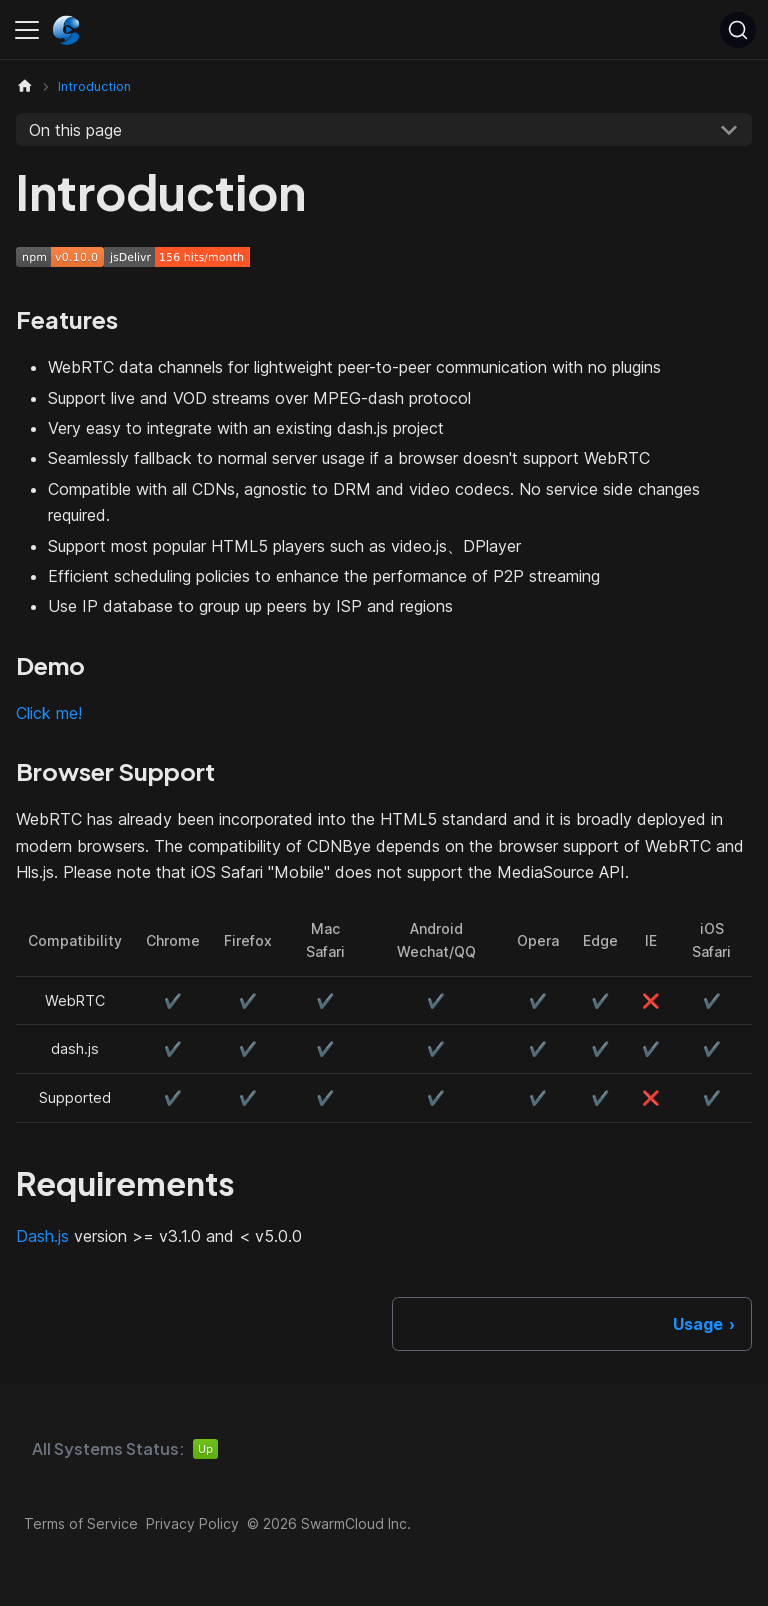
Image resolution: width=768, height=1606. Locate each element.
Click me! (49, 713)
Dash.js (42, 1236)
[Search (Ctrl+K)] (738, 30)
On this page (75, 130)
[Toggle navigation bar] (27, 30)
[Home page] (25, 86)
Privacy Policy (192, 1523)
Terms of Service (81, 1523)
